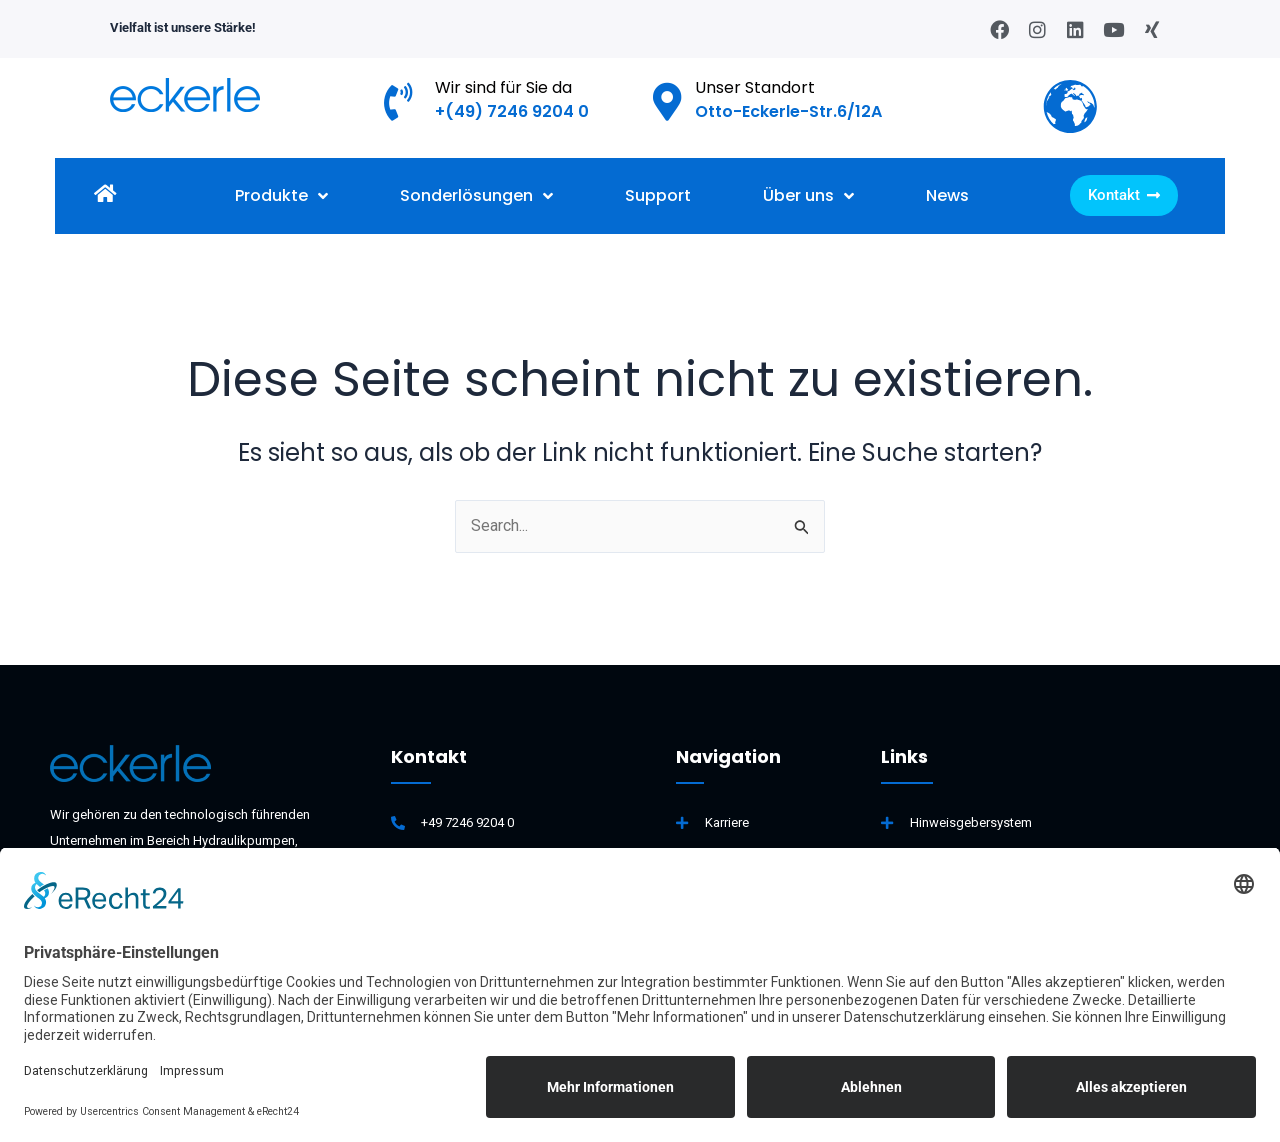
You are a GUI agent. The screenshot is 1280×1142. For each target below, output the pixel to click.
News (947, 195)
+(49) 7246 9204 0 (512, 111)
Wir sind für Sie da (503, 87)
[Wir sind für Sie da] (399, 102)
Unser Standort (755, 87)
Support (658, 195)
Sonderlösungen (476, 196)
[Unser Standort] (668, 102)
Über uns (808, 196)
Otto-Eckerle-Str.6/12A (788, 111)
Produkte (281, 196)
